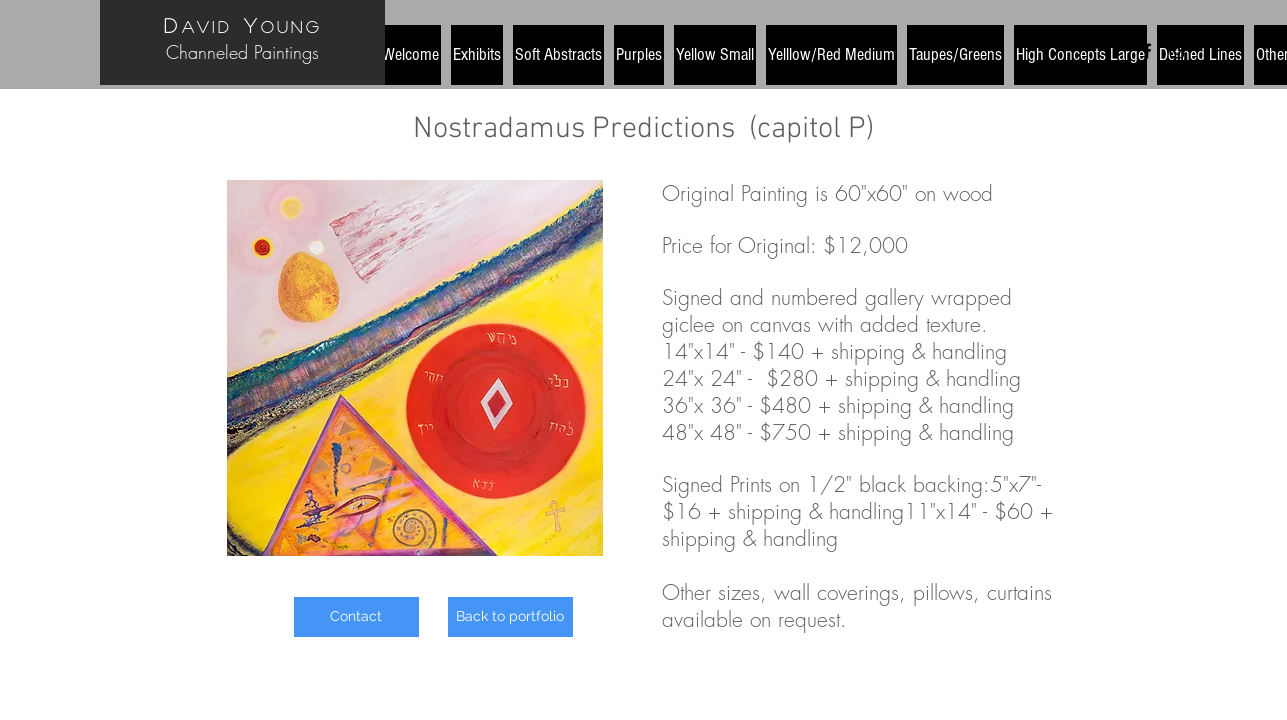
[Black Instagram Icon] (1177, 51)
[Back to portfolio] (510, 617)
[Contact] (356, 617)
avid (207, 26)
